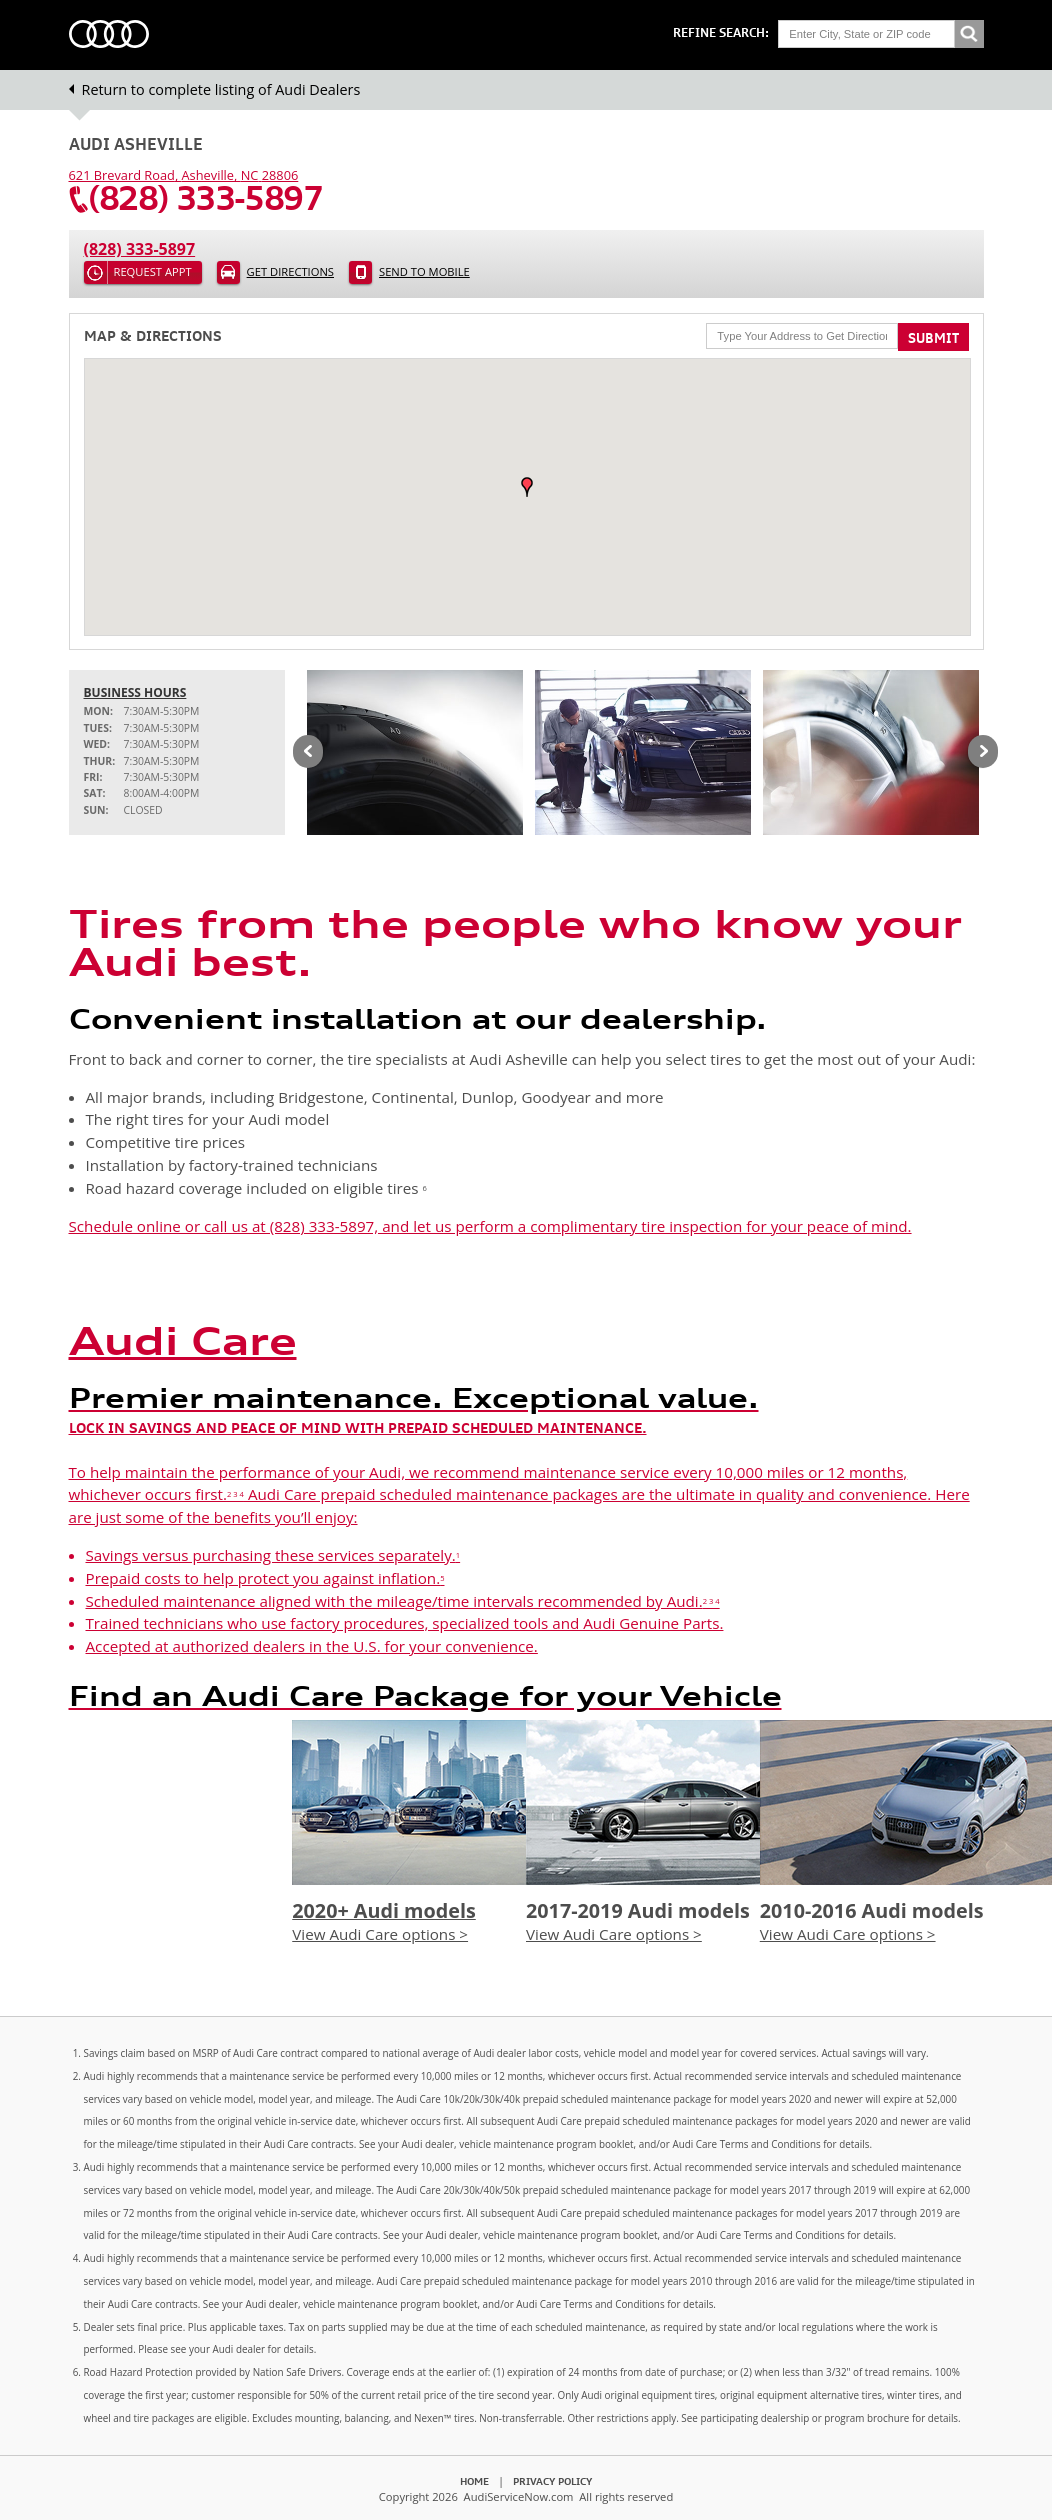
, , (184, 175)
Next (983, 753)
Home (474, 2481)
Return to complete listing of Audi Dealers (221, 89)
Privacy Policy (552, 2481)
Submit (933, 338)
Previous (308, 753)
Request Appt (153, 271)
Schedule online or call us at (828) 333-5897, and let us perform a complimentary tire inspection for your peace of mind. (490, 1226)
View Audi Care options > (380, 1934)
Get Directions (290, 271)
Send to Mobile (424, 271)
